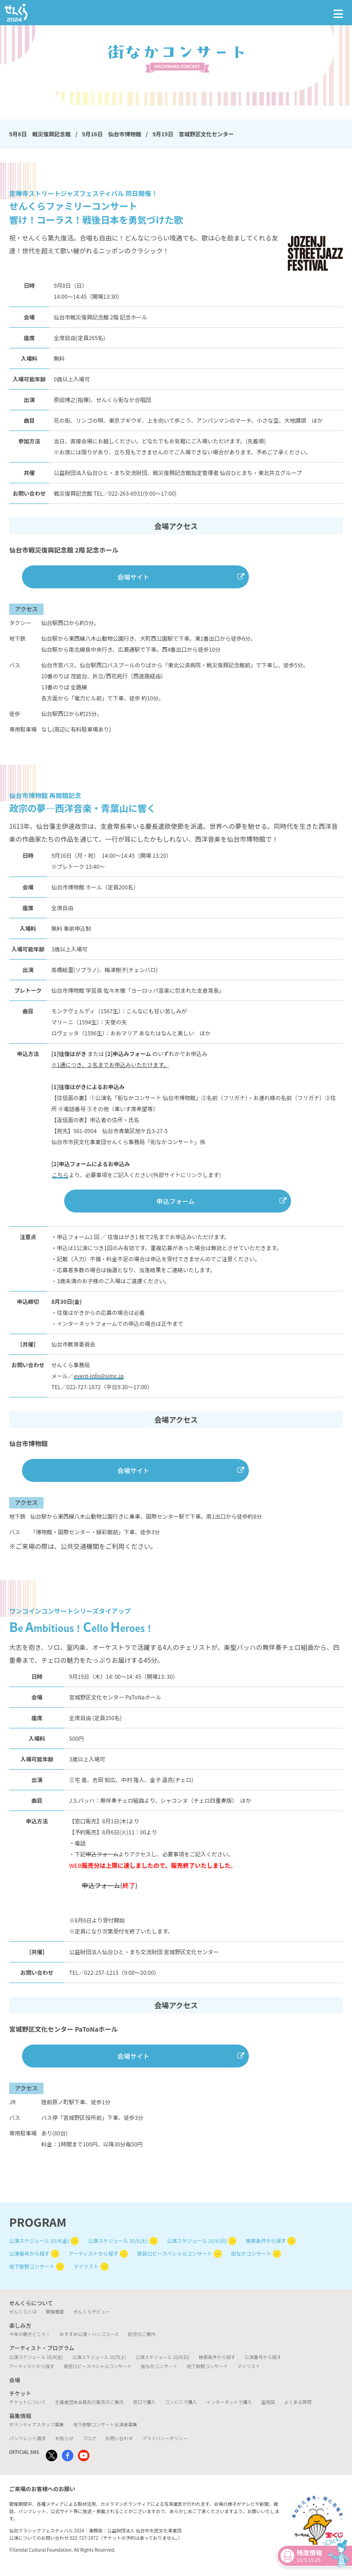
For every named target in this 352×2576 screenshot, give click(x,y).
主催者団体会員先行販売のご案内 (89, 2401)
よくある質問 (298, 2401)
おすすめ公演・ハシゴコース (89, 2333)
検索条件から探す (266, 2240)
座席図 (268, 2401)
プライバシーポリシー (165, 2438)
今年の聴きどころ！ (29, 2333)
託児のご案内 (141, 2333)
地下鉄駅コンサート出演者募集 (105, 2424)
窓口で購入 (144, 2401)
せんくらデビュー (91, 2311)
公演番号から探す (29, 2253)
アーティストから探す (93, 2253)
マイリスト (86, 2266)
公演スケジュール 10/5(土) (118, 2240)
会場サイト (133, 576)
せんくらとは (23, 2311)
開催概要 (55, 2311)
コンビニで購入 (181, 2401)
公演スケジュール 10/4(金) (39, 2240)
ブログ (89, 2438)
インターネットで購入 (229, 2401)
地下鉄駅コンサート (32, 2266)
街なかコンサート (251, 2253)
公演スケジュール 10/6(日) (197, 2240)
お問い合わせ (119, 2438)
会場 (14, 2380)
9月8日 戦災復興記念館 (40, 134)
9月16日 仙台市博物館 (111, 134)
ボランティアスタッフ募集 (36, 2424)
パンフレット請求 (27, 2438)
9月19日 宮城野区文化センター (193, 134)
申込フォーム (175, 1201)
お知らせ (64, 2438)
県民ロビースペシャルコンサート (174, 2253)
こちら (60, 1175)
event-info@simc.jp (99, 1376)
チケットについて (27, 2401)
